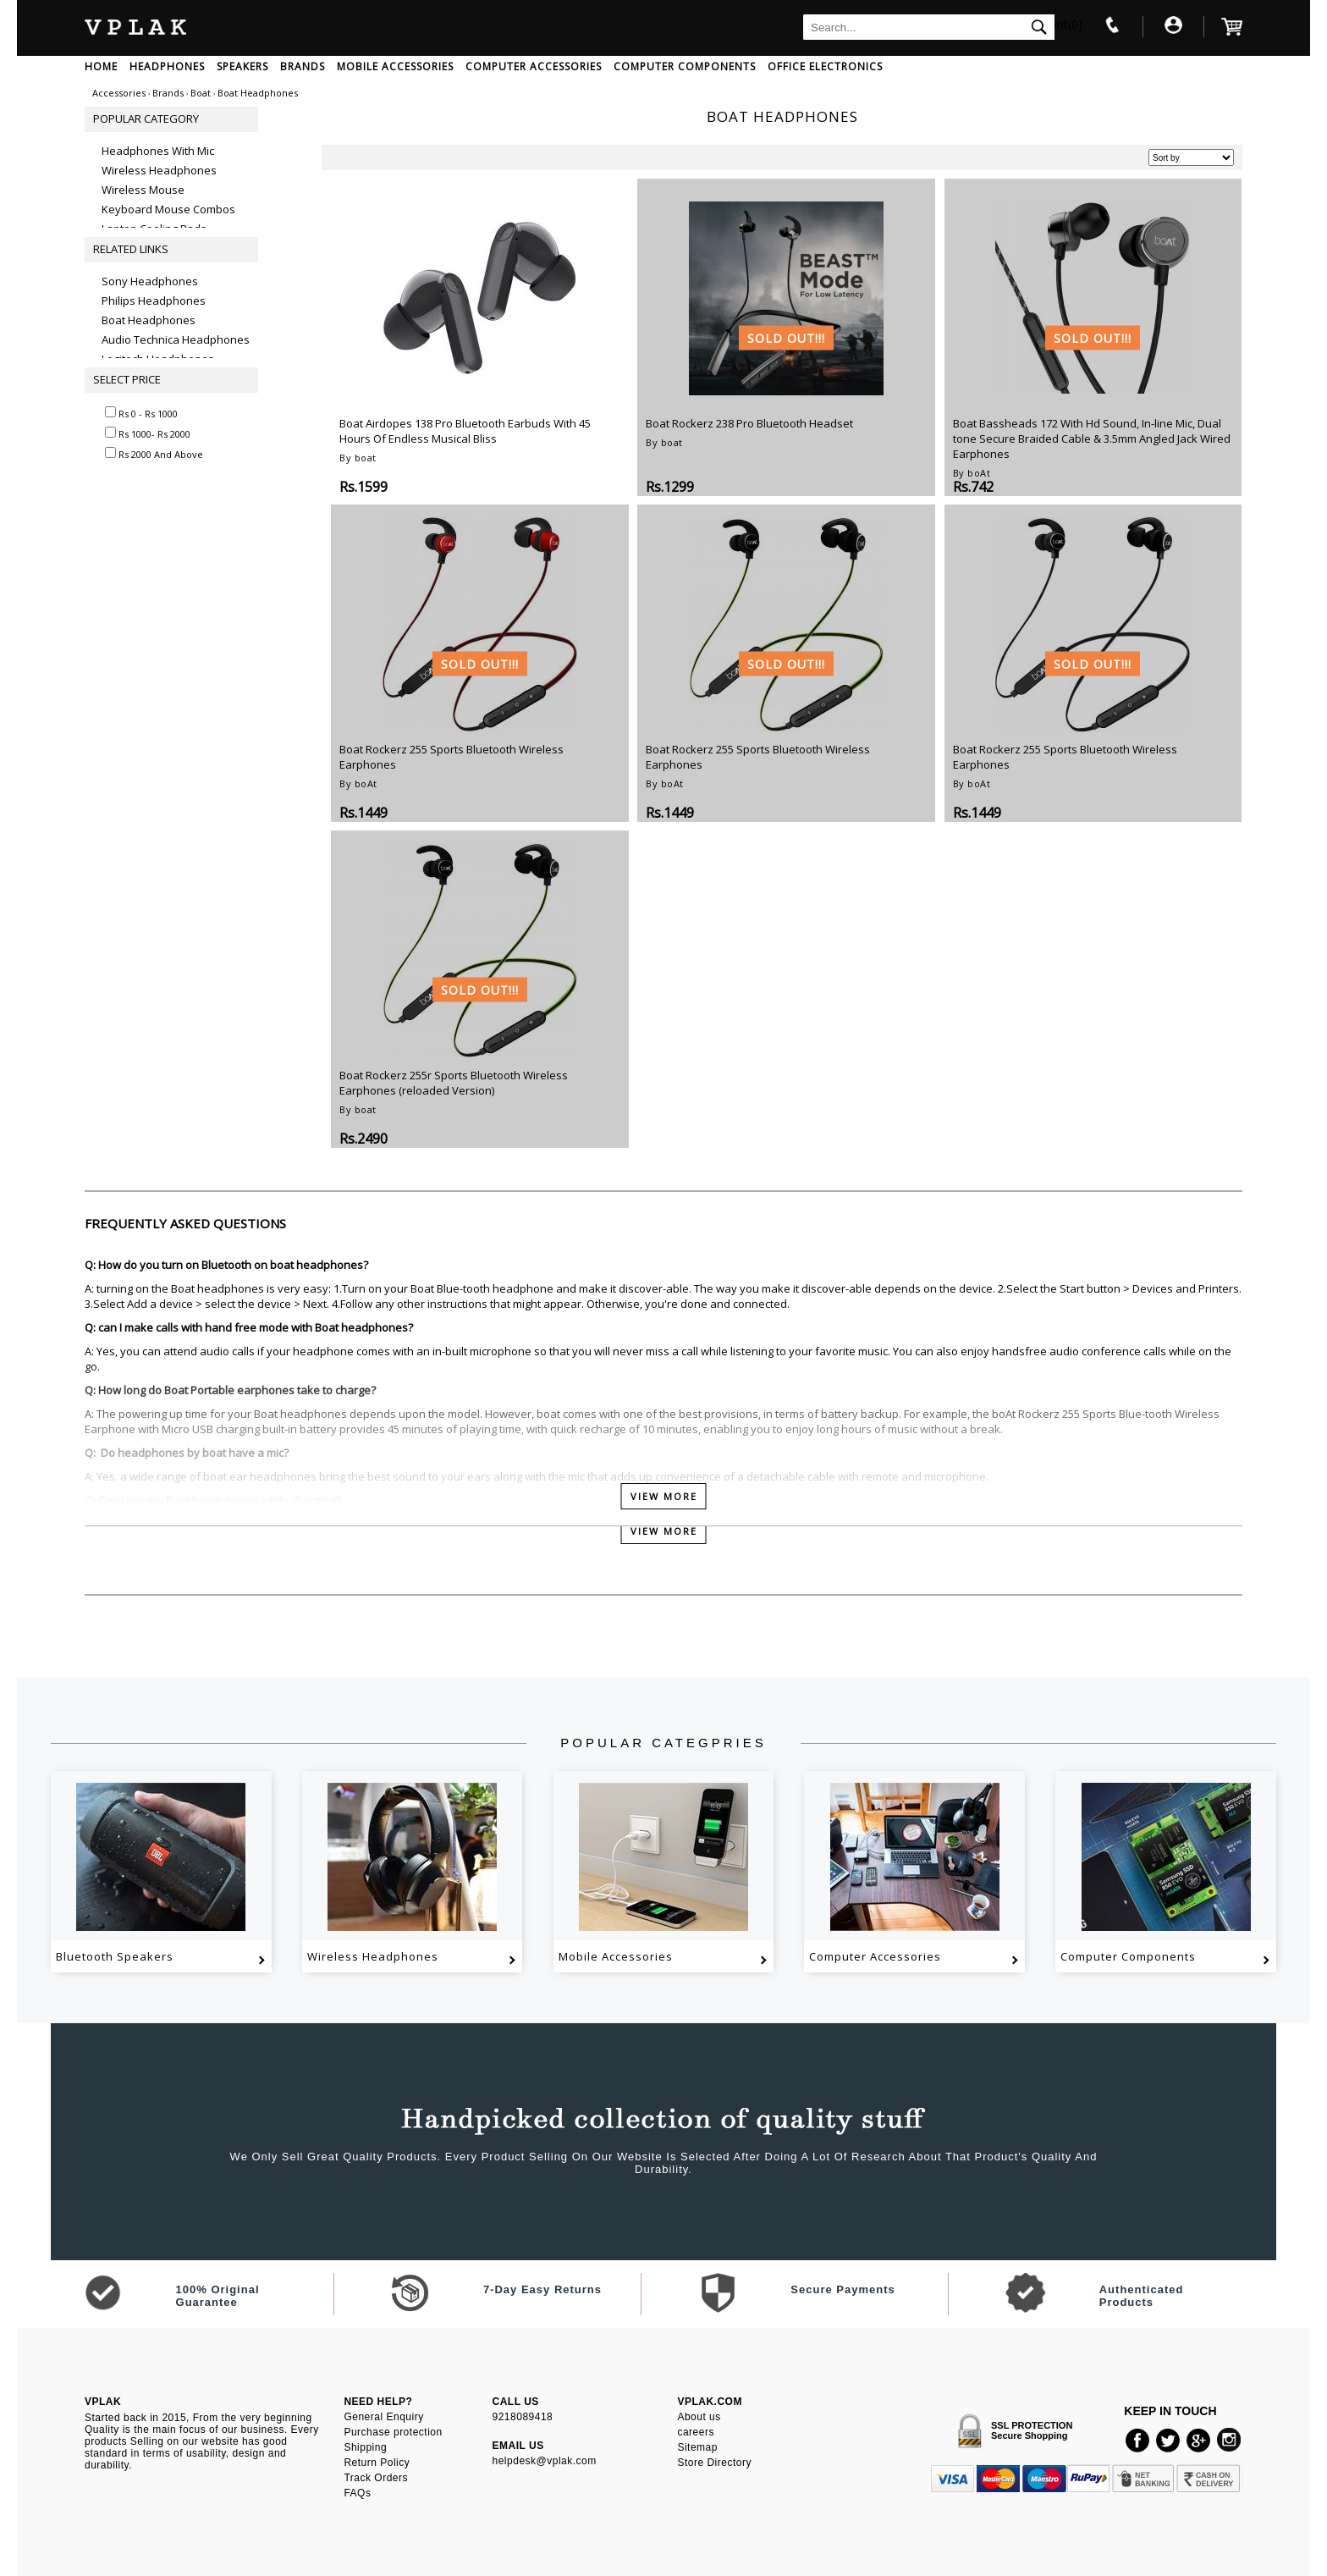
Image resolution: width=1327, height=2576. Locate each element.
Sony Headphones (150, 281)
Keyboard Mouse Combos (168, 209)
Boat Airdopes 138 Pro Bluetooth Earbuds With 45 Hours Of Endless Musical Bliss (465, 431)
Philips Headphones (154, 300)
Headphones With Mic (158, 150)
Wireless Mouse (143, 189)
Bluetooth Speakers (114, 1956)
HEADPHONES (167, 66)
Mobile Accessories (616, 1956)
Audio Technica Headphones (176, 339)
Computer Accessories (875, 1956)
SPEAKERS (242, 66)
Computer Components (1128, 1956)
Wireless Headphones (159, 170)
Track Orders (376, 2478)
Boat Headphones (148, 320)
